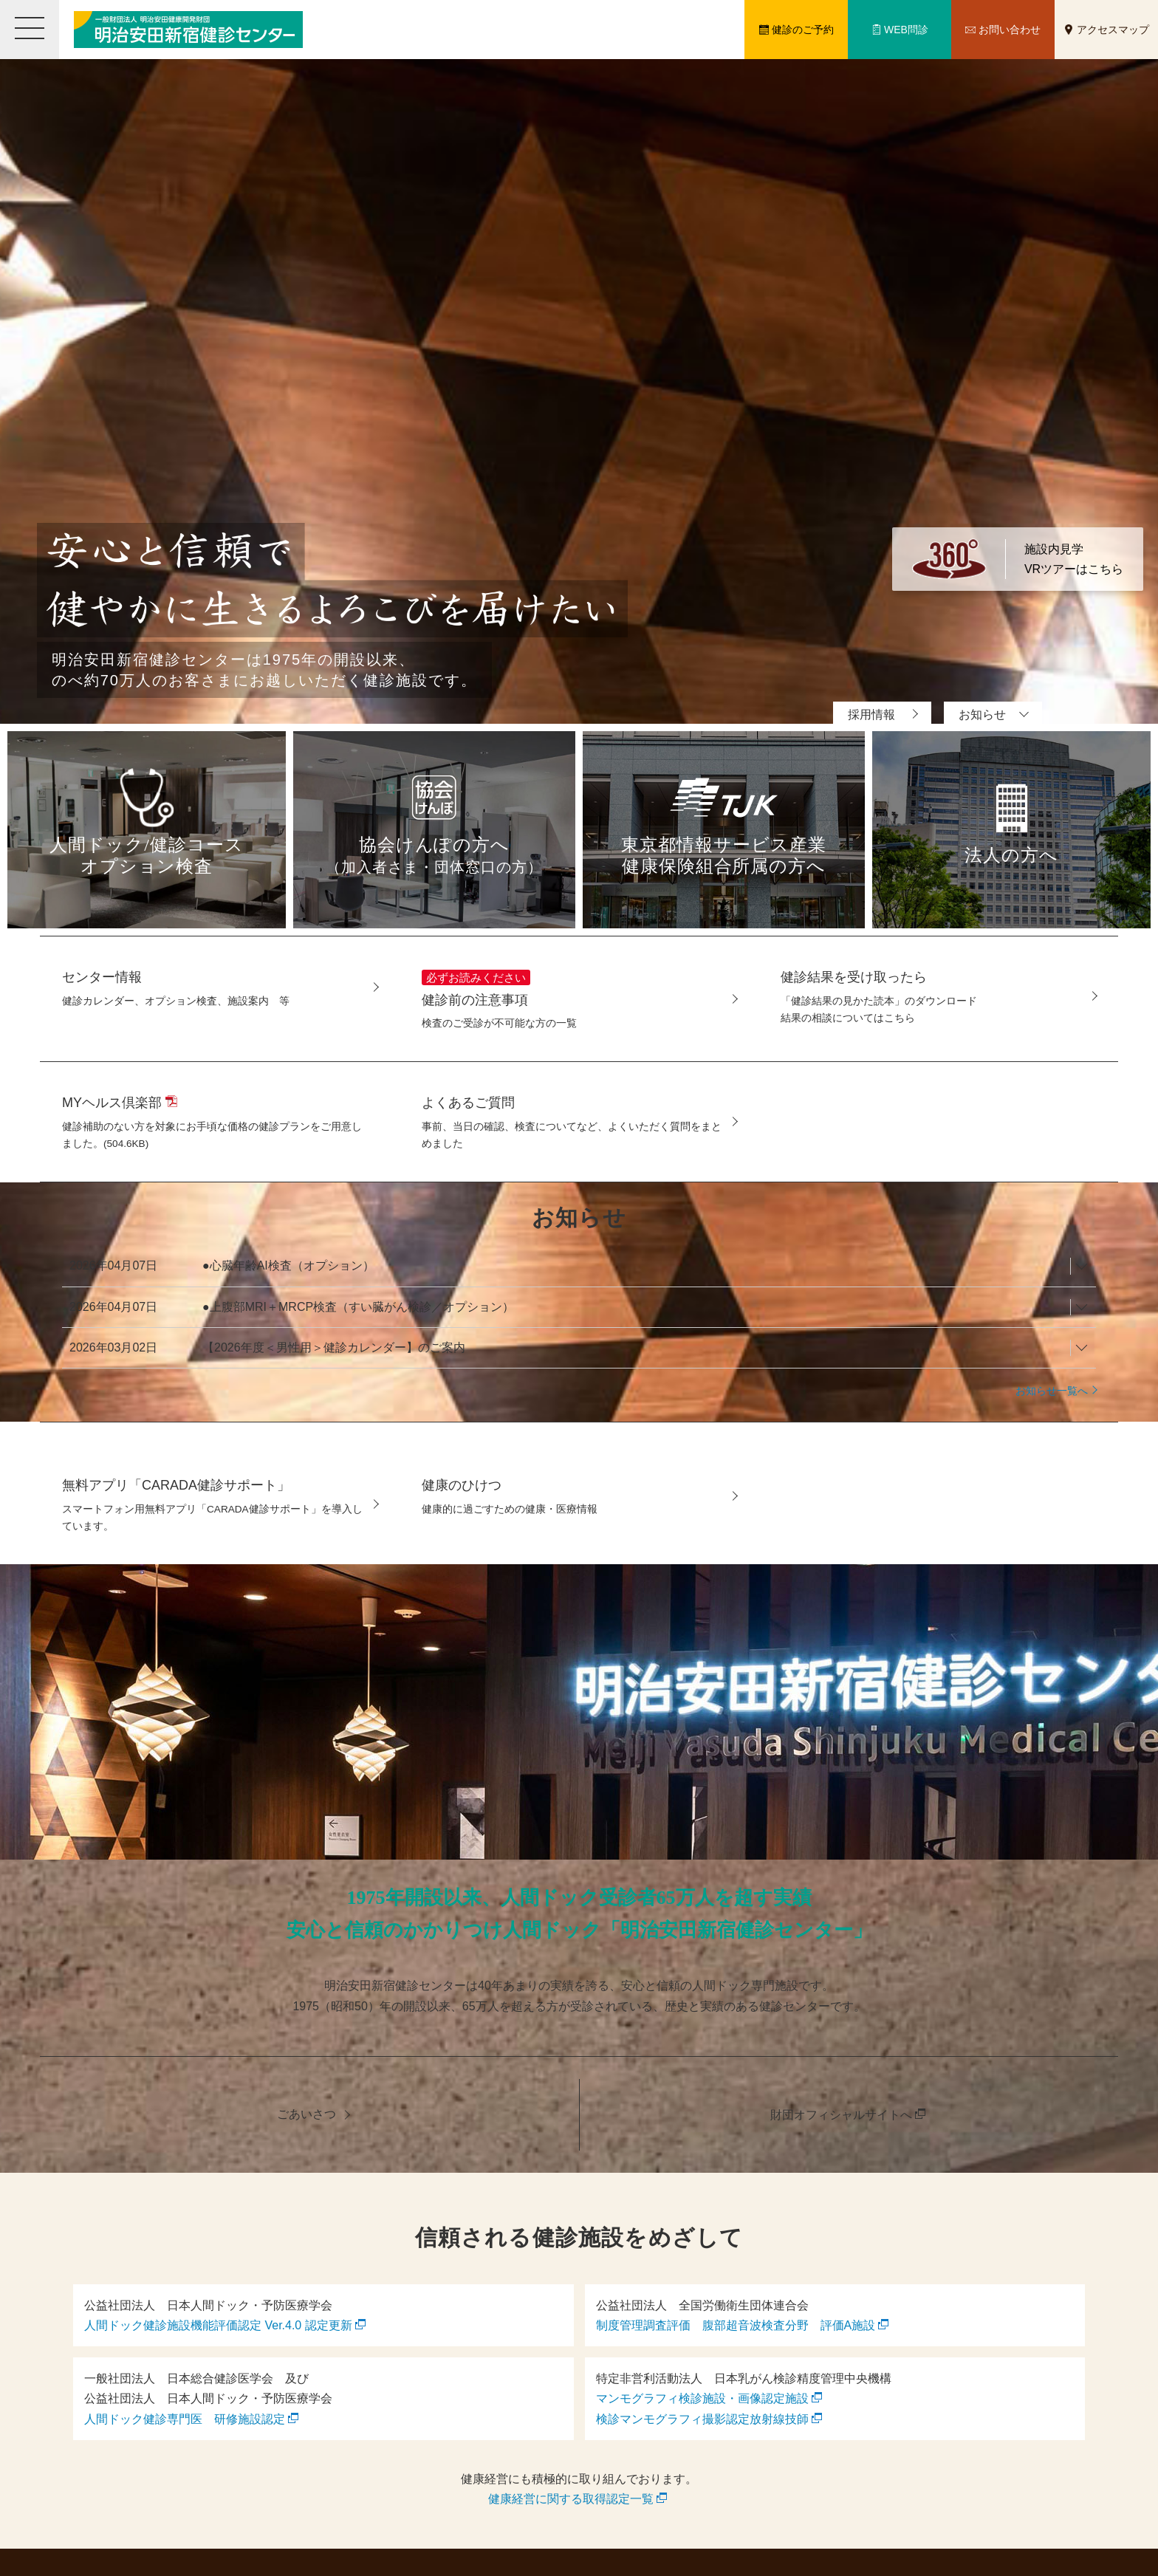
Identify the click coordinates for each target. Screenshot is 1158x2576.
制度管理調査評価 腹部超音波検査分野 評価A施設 (736, 2325)
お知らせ (982, 714)
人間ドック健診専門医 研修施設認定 (184, 2419)
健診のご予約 (803, 29)
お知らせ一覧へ (1051, 1391)
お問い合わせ (1010, 29)
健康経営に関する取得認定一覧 (571, 2499)
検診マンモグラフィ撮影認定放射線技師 (702, 2419)
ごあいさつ (306, 2114)
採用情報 (871, 714)
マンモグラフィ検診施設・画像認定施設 (702, 2398)
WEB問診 (906, 29)
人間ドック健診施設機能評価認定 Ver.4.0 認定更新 (218, 2325)
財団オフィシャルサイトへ (841, 2115)
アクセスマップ (1113, 29)
